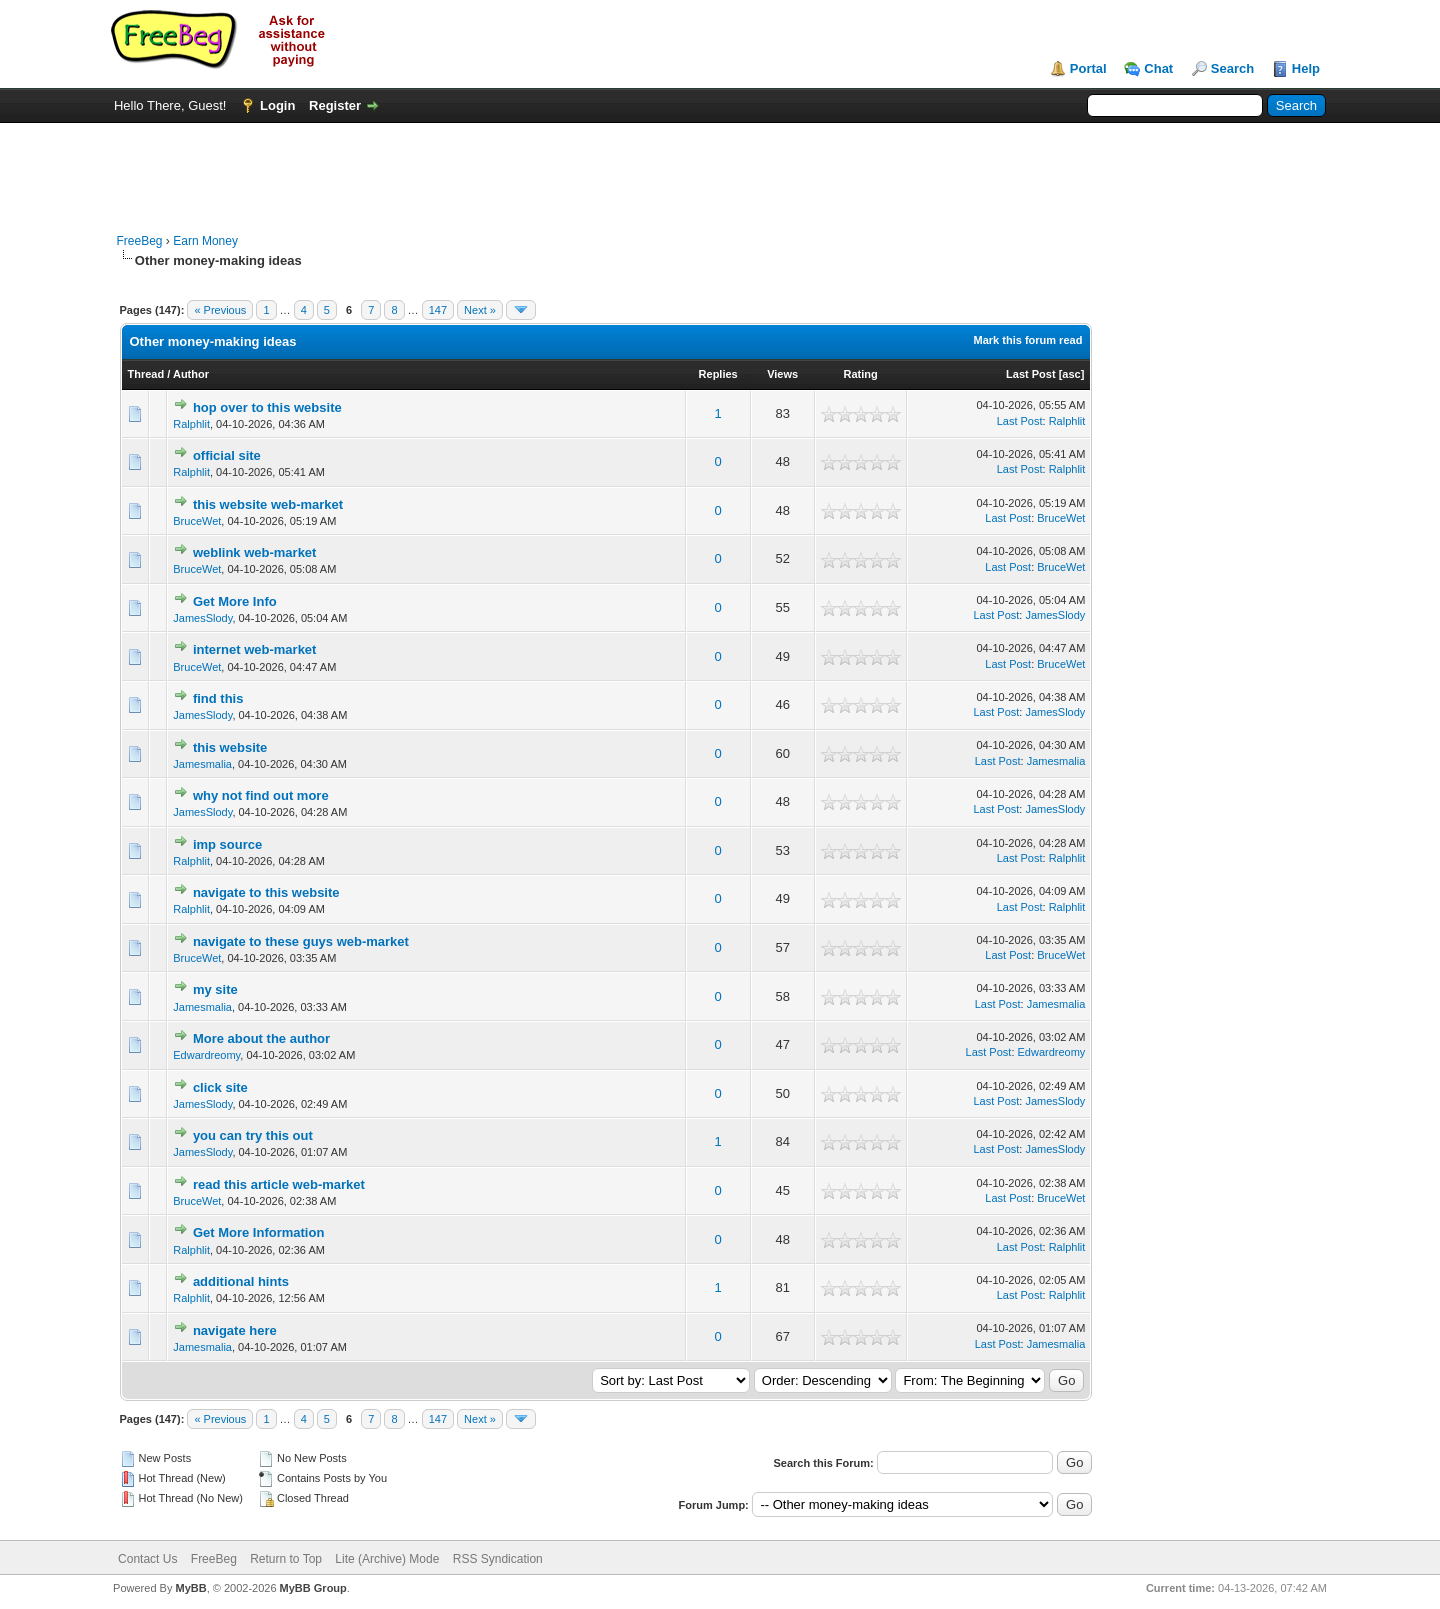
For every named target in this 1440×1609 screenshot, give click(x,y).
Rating (860, 374)
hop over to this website (267, 407)
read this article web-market (279, 1184)
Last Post (1031, 374)
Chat (1158, 68)
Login (277, 105)
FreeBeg (140, 241)
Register (335, 105)
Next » (480, 310)
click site (220, 1087)
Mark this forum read (1028, 340)
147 (438, 310)
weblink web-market (255, 552)
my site (215, 989)
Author (191, 374)
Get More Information (258, 1232)
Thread (146, 374)
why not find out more (261, 795)
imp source (227, 844)
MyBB (190, 1588)
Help (1306, 68)
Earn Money (205, 241)
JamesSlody (202, 618)
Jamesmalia (202, 764)
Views (782, 374)
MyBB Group (313, 1588)
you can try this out (253, 1135)
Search (1232, 68)
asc (1071, 374)
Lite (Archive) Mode (387, 1559)
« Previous (220, 310)
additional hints (241, 1281)
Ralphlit (191, 424)
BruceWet (197, 521)
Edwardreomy (206, 1055)
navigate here (235, 1330)
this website (230, 747)
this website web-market (268, 504)
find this (218, 698)
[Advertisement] (720, 168)
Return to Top (286, 1559)
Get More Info (235, 601)
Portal (1088, 68)
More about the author (261, 1038)
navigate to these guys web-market (301, 941)
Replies (718, 374)
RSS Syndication (498, 1559)
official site (227, 455)
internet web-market (255, 649)
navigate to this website (266, 892)
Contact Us (147, 1559)
